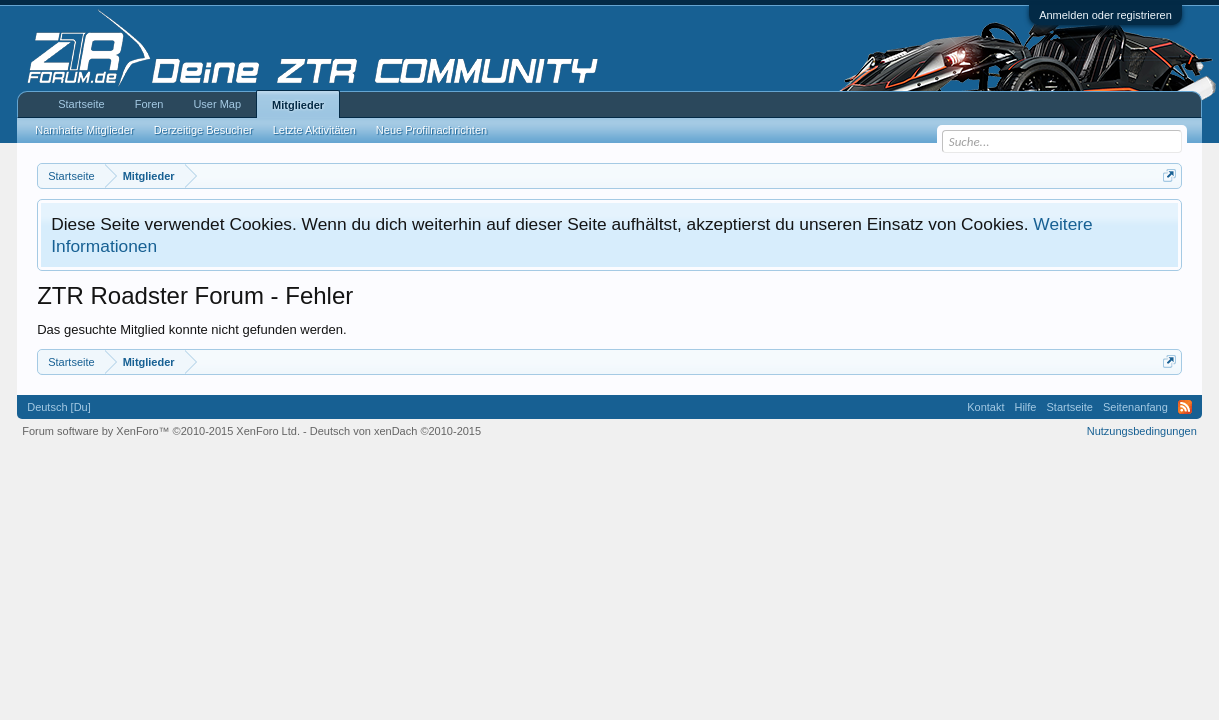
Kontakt (985, 407)
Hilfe (1025, 407)
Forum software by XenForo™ (161, 431)
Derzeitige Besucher (203, 130)
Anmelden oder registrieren (1105, 15)
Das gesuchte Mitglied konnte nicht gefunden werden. (191, 329)
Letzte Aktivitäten (314, 130)
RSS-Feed (1185, 407)
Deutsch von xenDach (395, 431)
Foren (149, 104)
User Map (217, 104)
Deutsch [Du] (59, 407)
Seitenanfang (1135, 407)
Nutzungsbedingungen (1142, 431)
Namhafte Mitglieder (84, 130)
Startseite (81, 104)
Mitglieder (298, 105)
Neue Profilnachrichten (431, 130)
